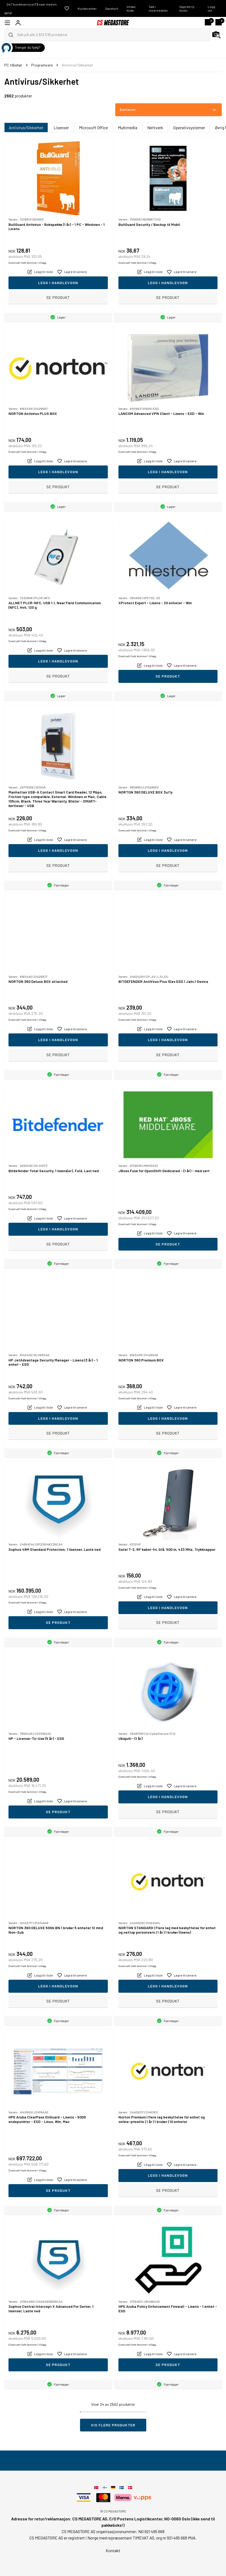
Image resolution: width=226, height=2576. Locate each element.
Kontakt (113, 2550)
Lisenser (61, 127)
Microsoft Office (93, 127)
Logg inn (211, 8)
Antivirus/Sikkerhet (26, 127)
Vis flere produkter (113, 2425)
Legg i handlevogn (58, 282)
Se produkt (58, 297)
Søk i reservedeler (158, 8)
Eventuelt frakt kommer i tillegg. (27, 262)
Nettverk (155, 127)
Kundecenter (87, 8)
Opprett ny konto (186, 8)
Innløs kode (131, 8)
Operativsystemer (189, 127)
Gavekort (111, 8)
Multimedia (127, 127)
